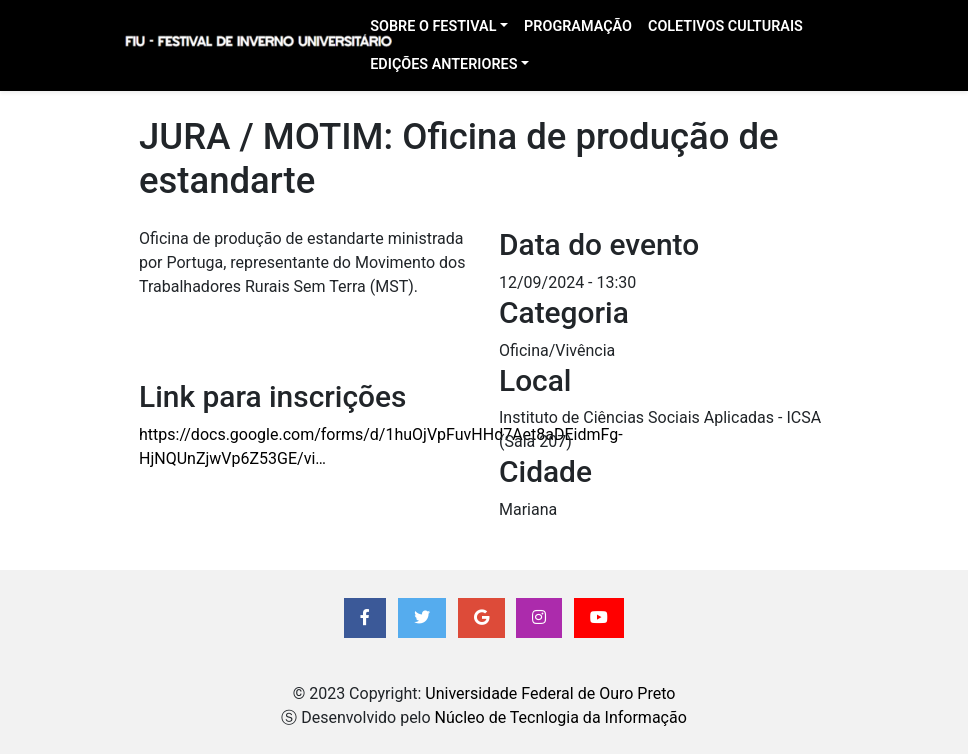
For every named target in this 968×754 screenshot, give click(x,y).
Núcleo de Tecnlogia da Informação (561, 717)
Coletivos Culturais (725, 26)
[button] (365, 618)
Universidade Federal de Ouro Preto (550, 693)
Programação (578, 26)
